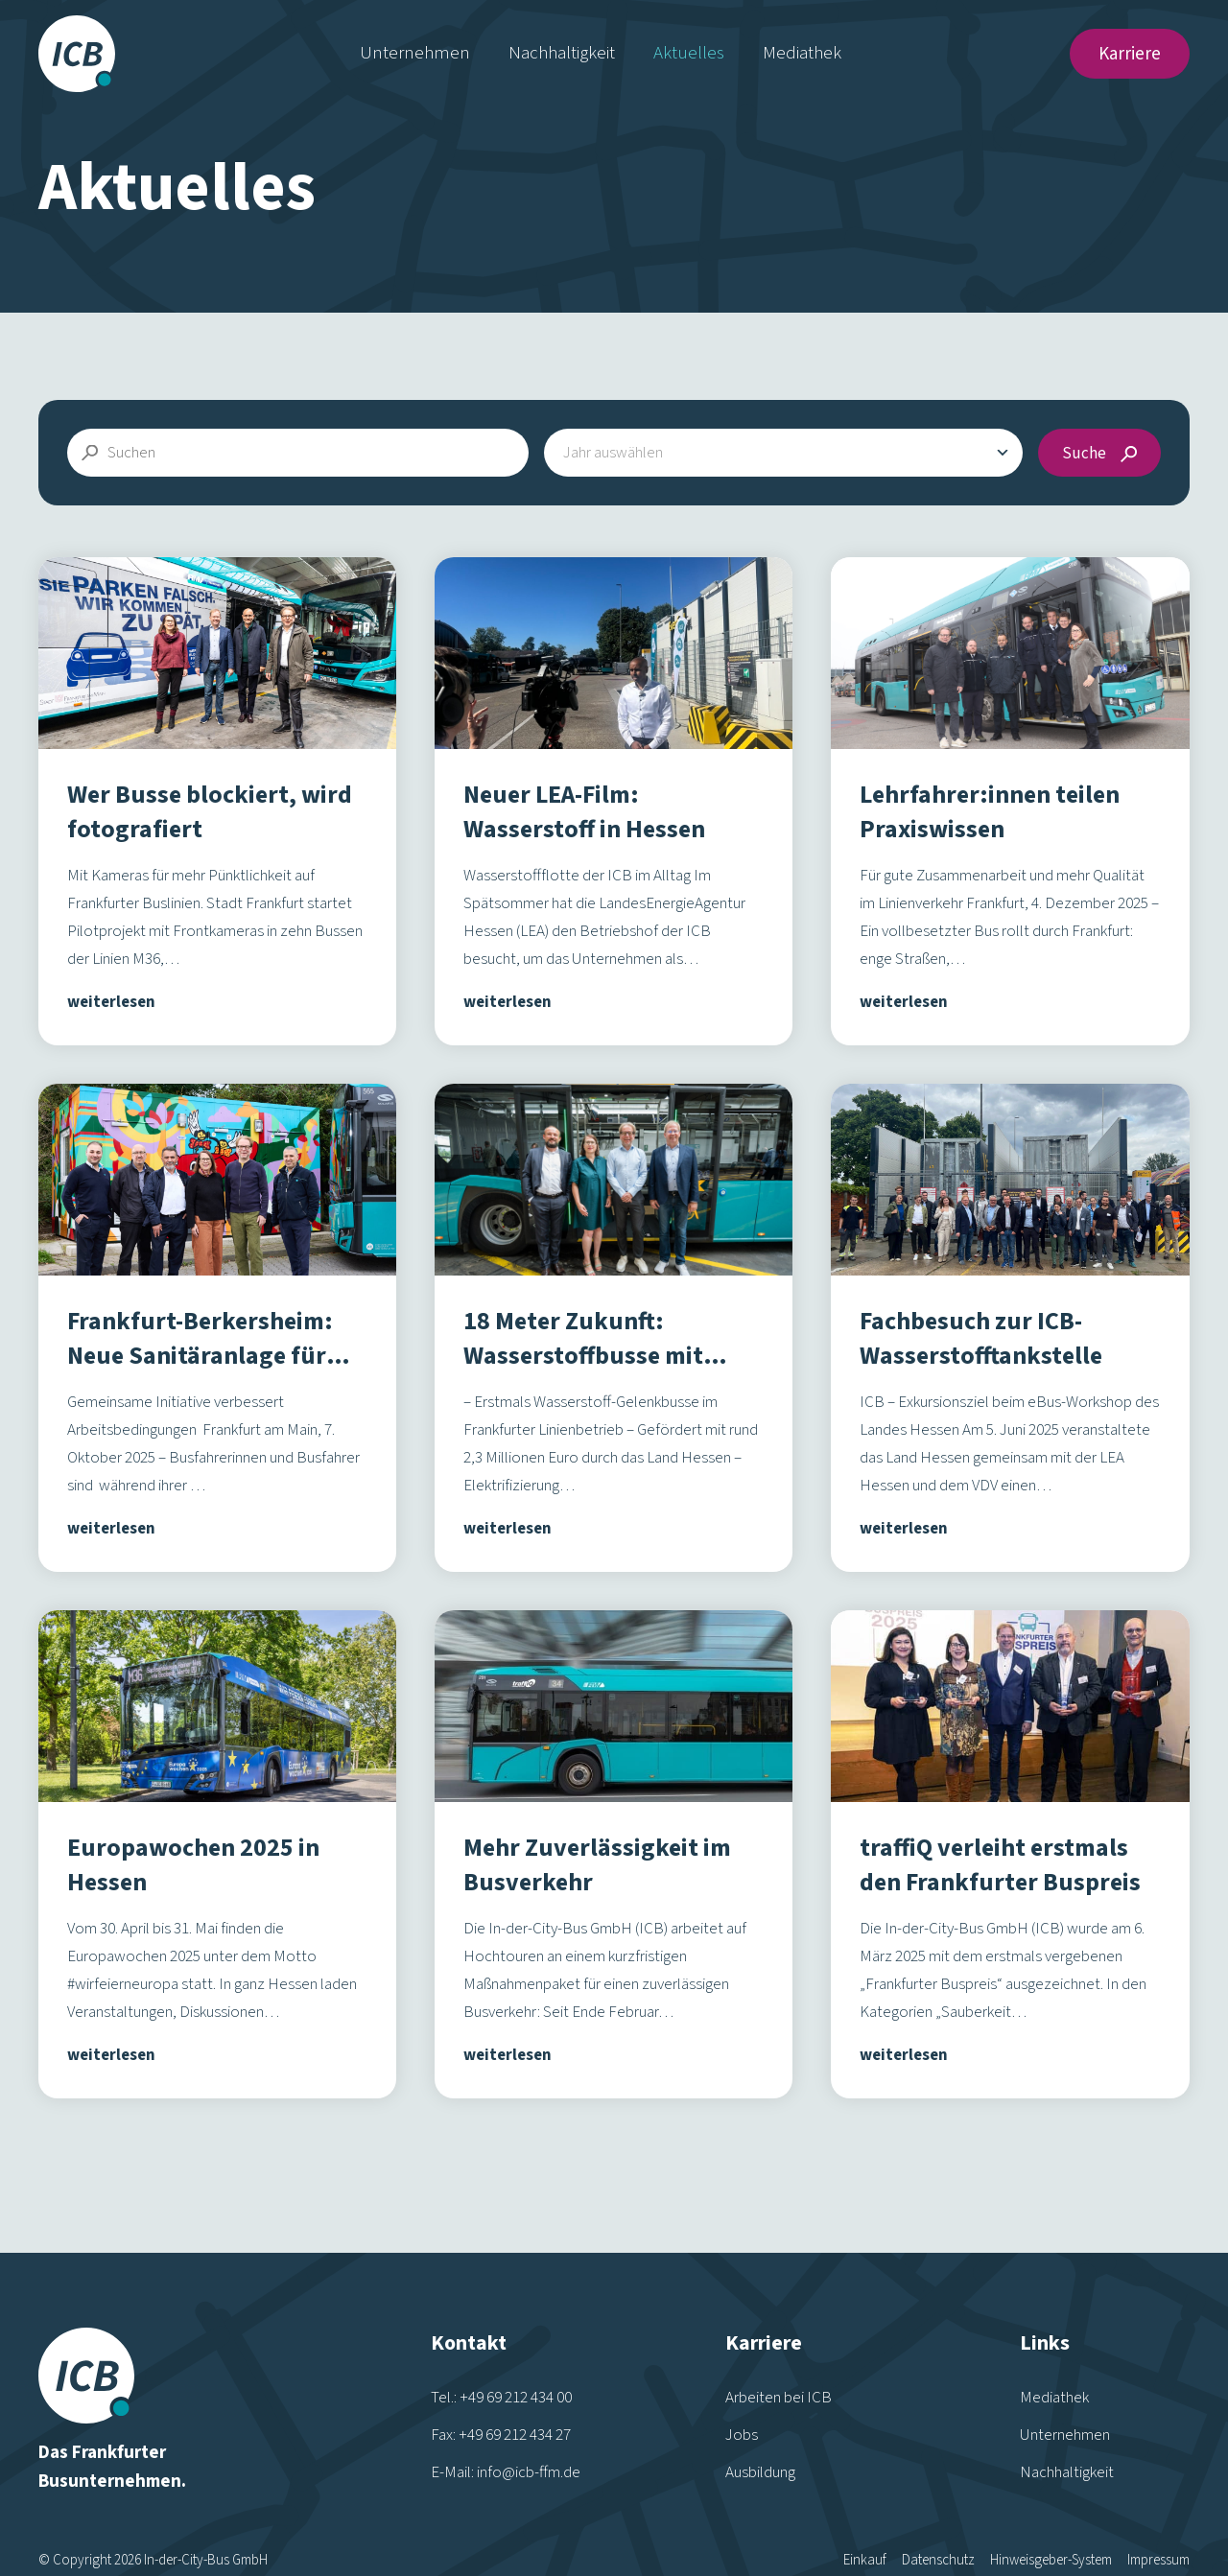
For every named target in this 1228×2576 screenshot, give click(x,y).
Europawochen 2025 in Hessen (193, 1865)
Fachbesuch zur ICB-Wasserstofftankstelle (981, 1338)
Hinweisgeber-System (1051, 2522)
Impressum (1158, 2522)
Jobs (741, 2396)
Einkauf (864, 2522)
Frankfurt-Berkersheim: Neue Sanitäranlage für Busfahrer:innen (200, 1355)
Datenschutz (938, 2522)
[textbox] (622, 453)
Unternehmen (415, 53)
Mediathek (802, 53)
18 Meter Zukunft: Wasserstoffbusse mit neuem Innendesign (583, 1355)
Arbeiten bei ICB (778, 2359)
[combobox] (783, 453)
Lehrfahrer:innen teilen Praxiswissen (990, 812)
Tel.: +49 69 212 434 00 (501, 2359)
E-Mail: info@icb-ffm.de (505, 2434)
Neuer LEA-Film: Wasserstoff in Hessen (584, 812)
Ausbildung (760, 2434)
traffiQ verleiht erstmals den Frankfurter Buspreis (1000, 1865)
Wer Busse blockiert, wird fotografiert (209, 812)
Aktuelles (688, 53)
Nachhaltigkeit (561, 53)
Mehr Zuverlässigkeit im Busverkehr (597, 1865)
